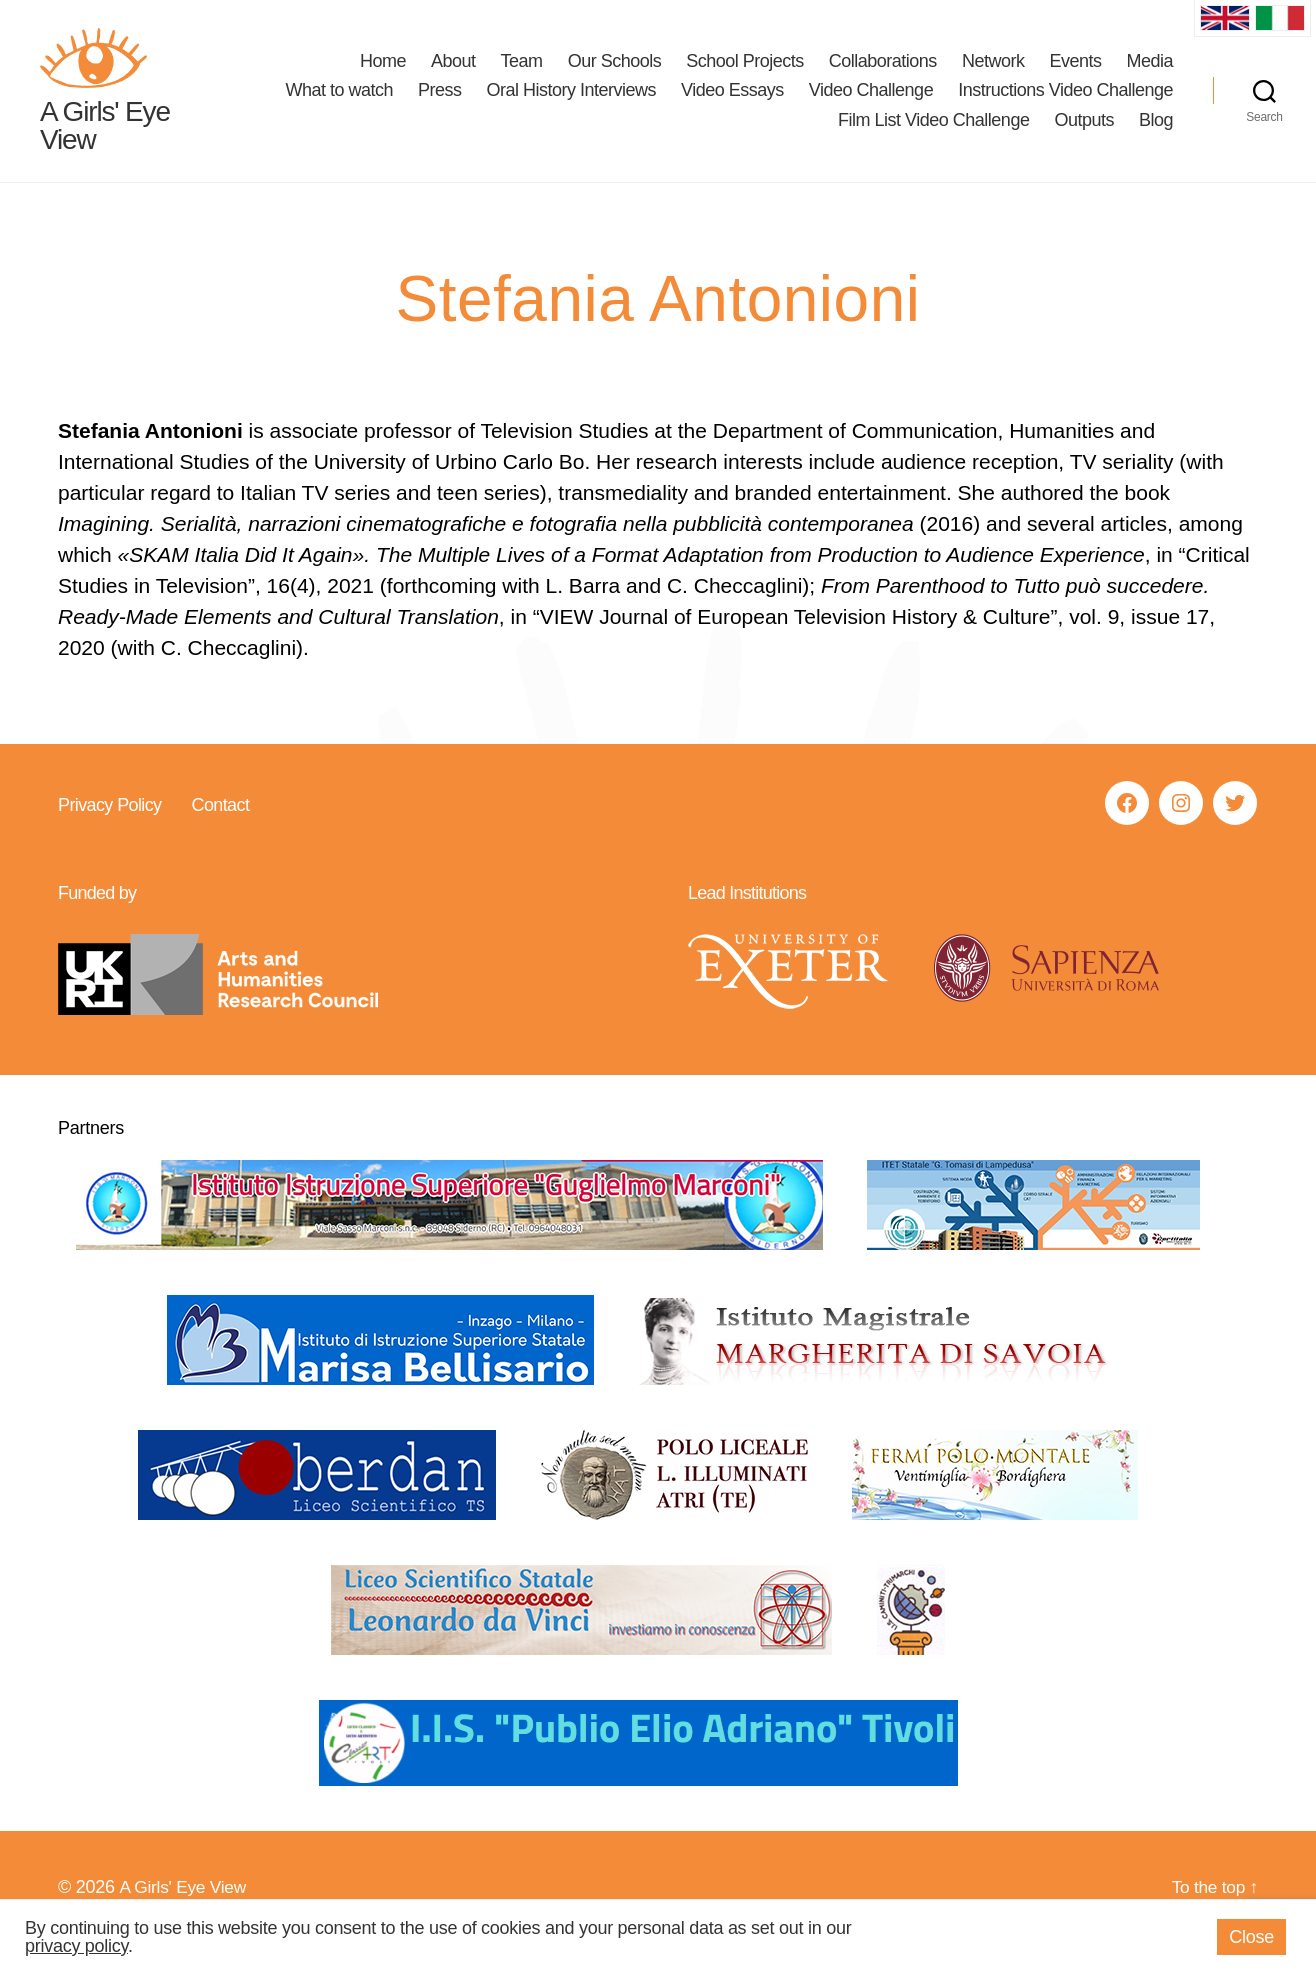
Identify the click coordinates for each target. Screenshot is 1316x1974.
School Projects (745, 76)
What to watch (339, 105)
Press (440, 105)
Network (993, 76)
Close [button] (1251, 1937)
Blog (1156, 135)
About (453, 76)
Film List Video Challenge (933, 135)
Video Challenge (871, 105)
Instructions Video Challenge (1065, 105)
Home (383, 76)
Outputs (1084, 135)
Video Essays (732, 105)
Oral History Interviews (572, 105)
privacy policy (76, 1946)
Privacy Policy (109, 835)
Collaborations (883, 76)
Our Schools (615, 76)
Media (1149, 76)
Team (522, 76)
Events (1075, 76)
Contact (219, 835)
